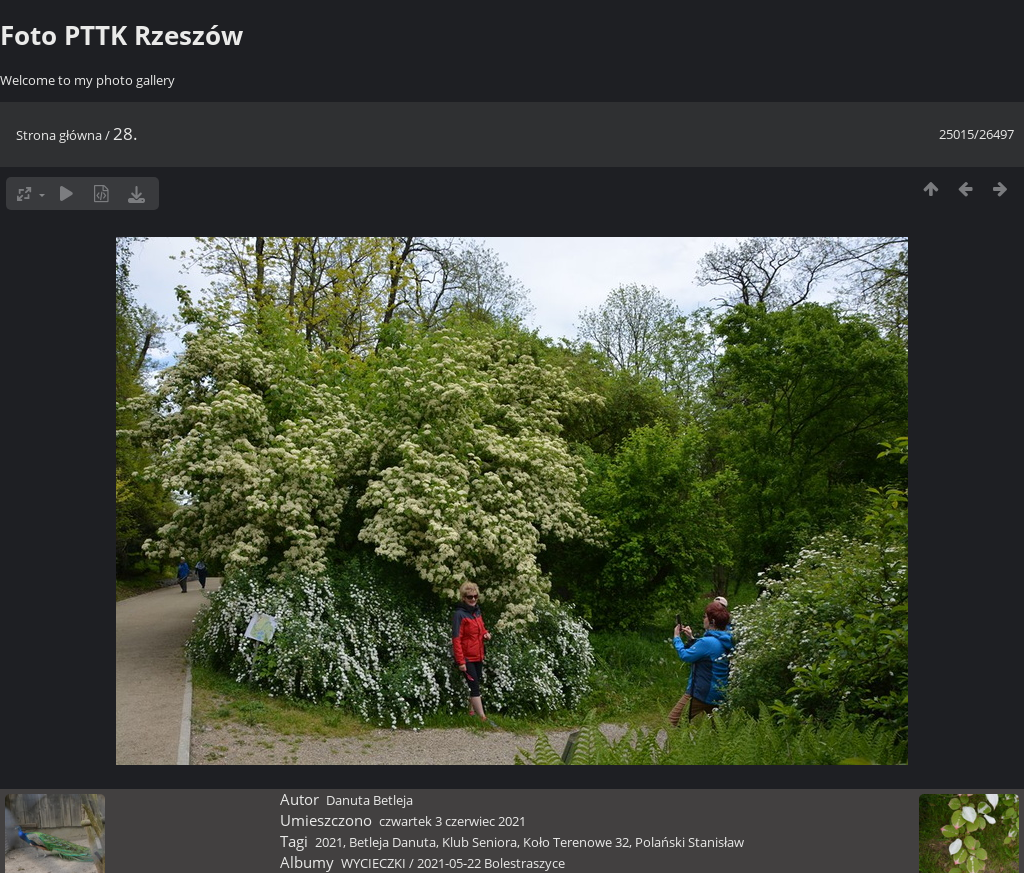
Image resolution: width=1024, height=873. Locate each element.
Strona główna (59, 135)
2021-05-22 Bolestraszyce (491, 863)
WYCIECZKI (373, 863)
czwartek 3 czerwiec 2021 (452, 821)
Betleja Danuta (392, 842)
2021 (329, 842)
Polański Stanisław (689, 842)
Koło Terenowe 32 (576, 842)
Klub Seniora (479, 842)
